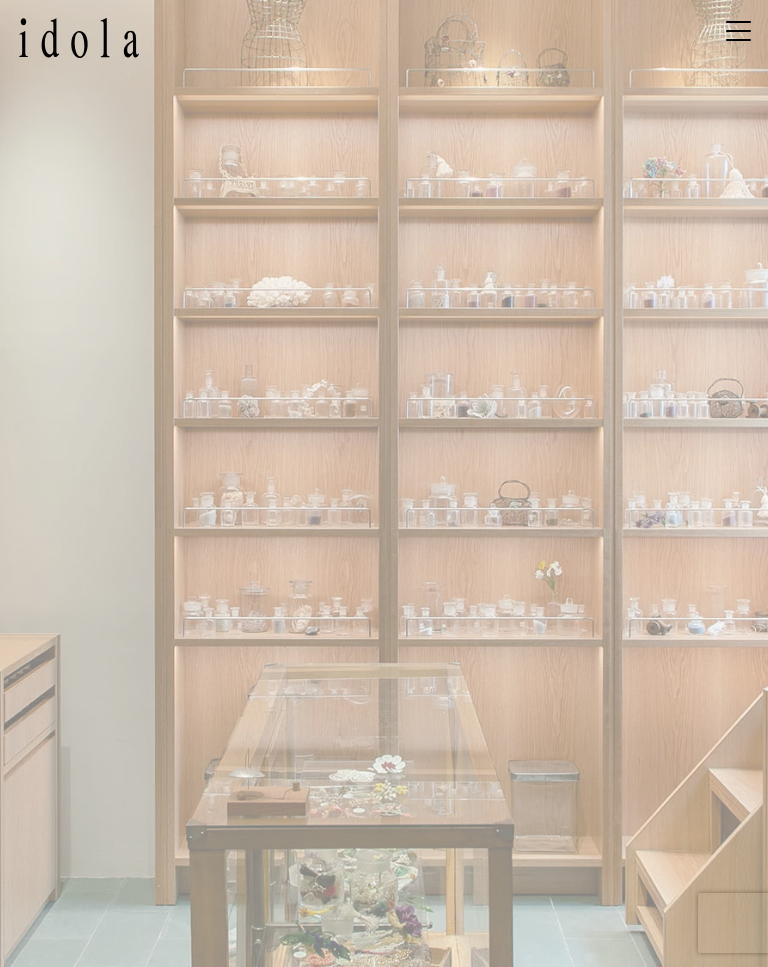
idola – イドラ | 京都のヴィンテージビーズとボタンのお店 (79, 38)
